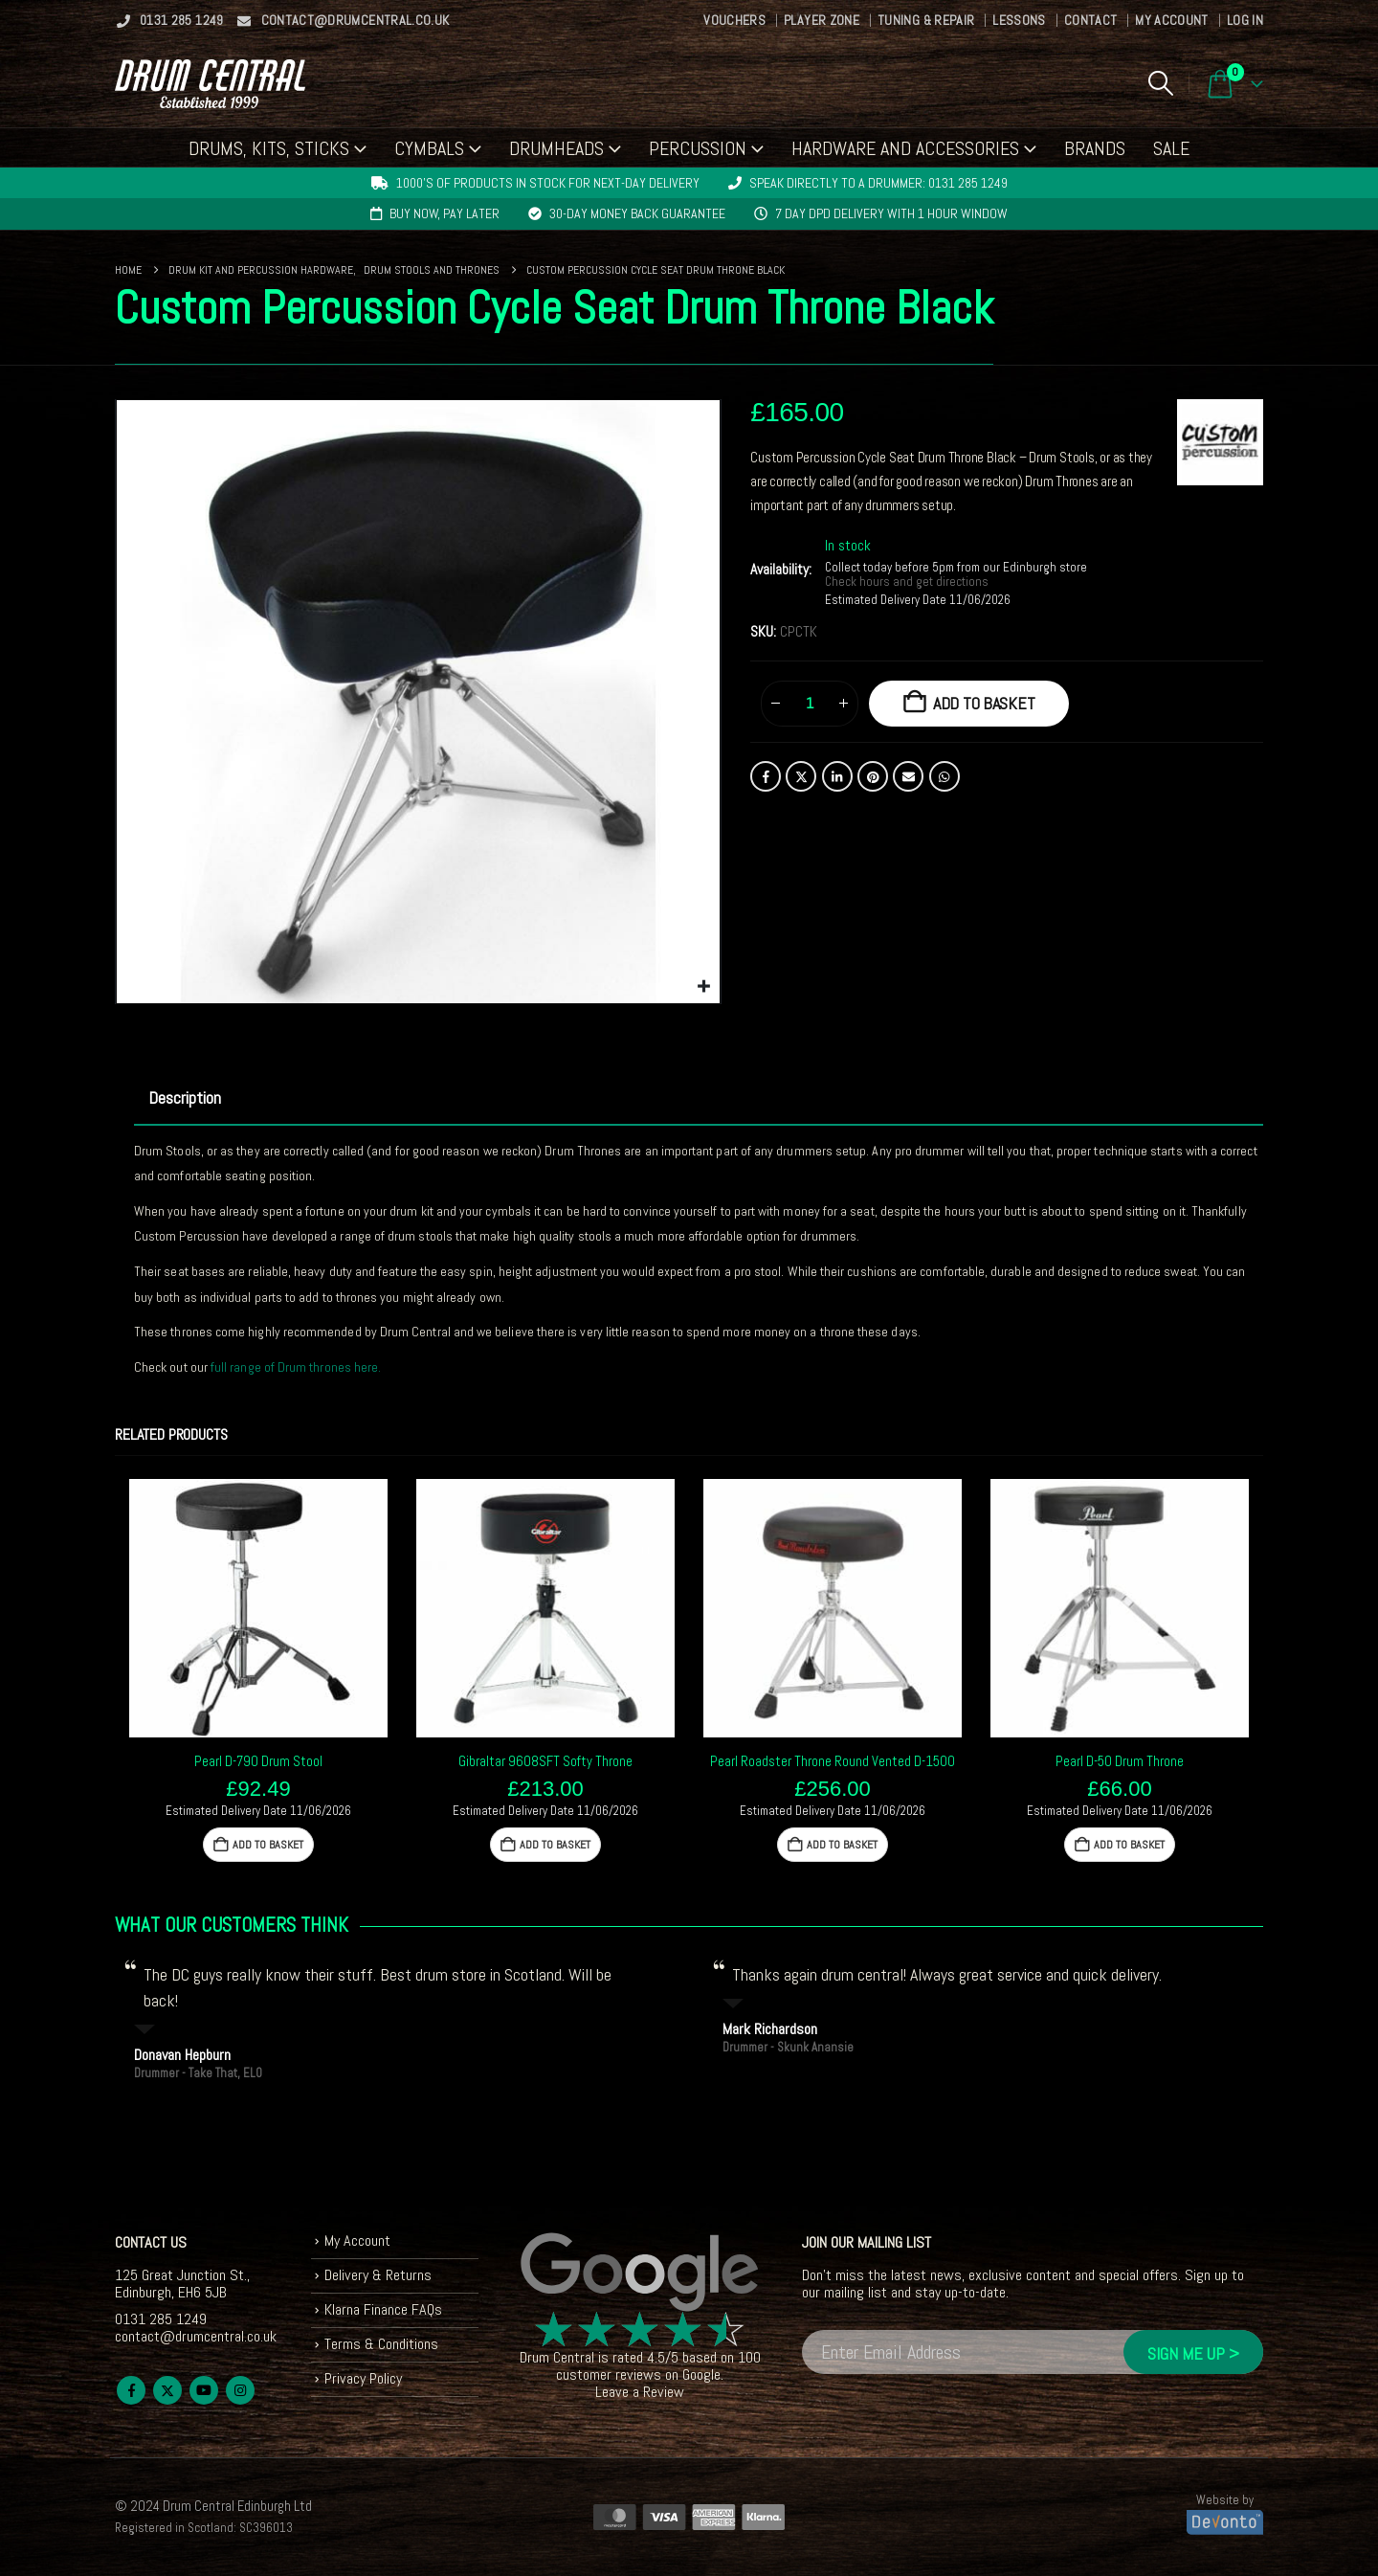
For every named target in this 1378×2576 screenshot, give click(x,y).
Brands (1094, 148)
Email (908, 776)
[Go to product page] (258, 1608)
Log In (1245, 20)
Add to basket (984, 703)
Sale (1171, 148)
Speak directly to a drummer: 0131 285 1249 (878, 182)
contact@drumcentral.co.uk (343, 20)
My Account (1172, 20)
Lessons (1018, 20)
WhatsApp (944, 776)
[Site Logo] (210, 83)
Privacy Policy (363, 2378)
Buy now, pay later (444, 213)
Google (701, 2374)
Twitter (801, 776)
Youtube (203, 2390)
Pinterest (872, 776)
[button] (1160, 83)
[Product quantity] (810, 704)
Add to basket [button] (268, 1844)
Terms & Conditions (381, 2344)
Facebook (765, 776)
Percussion (697, 148)
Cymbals (429, 148)
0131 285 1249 (169, 20)
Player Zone (821, 20)
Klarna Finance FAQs (383, 2309)
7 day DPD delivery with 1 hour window (891, 213)
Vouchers (734, 20)
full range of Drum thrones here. (296, 1367)
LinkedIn (837, 776)
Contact (1090, 20)
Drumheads (556, 148)
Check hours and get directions (908, 582)
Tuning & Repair (926, 20)
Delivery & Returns (378, 2275)
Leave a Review (639, 2392)
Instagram (240, 2390)
